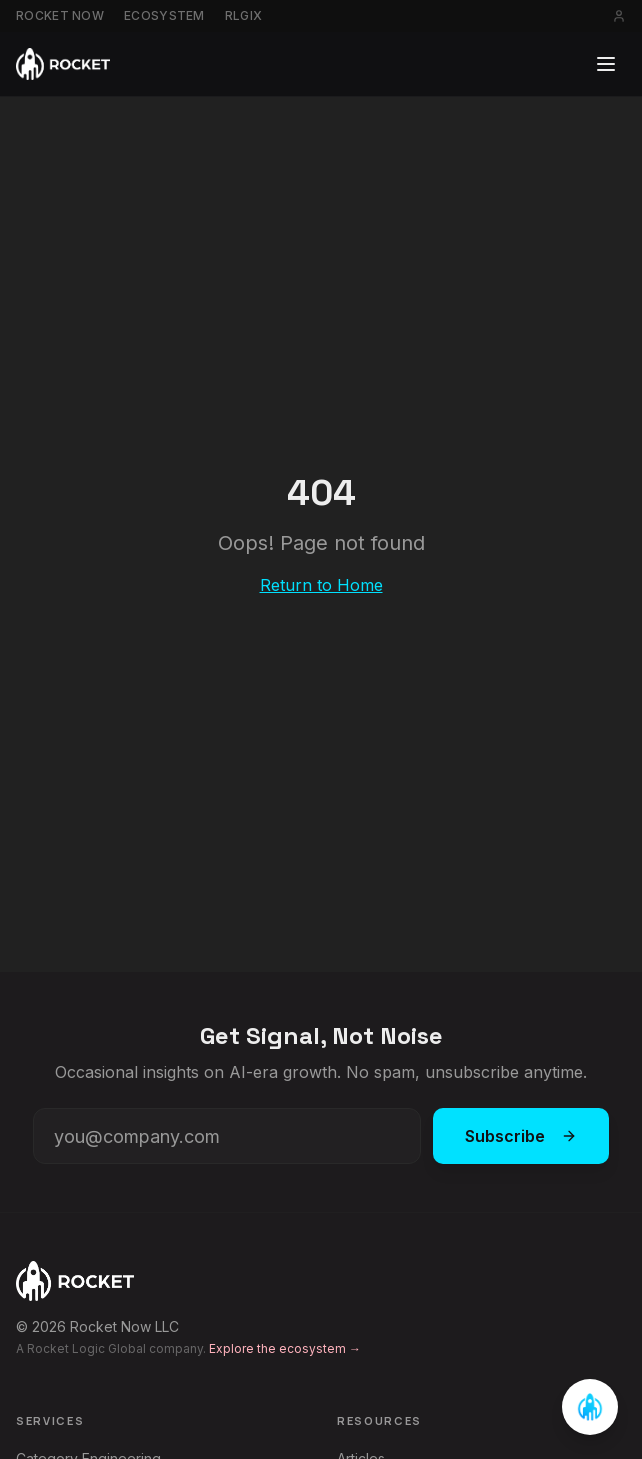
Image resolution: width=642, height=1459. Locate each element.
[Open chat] (590, 1407)
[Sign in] (619, 16)
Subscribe (521, 1136)
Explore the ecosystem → (285, 1348)
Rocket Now (60, 15)
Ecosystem (164, 15)
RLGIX (244, 15)
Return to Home (321, 585)
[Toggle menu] (606, 64)
